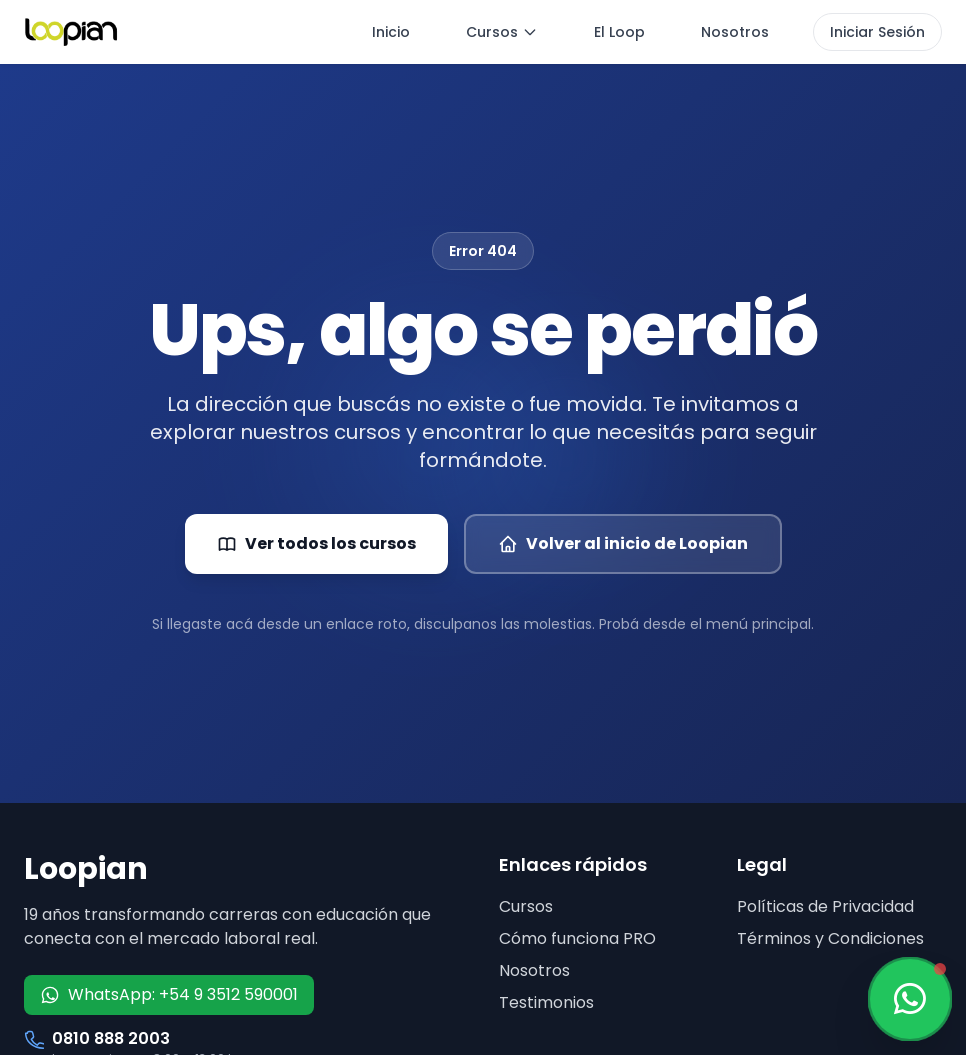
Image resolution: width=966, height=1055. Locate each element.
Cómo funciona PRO (577, 938)
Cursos (502, 32)
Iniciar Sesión (877, 32)
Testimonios (546, 1002)
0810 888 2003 (111, 1038)
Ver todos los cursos (316, 543)
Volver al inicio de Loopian (623, 543)
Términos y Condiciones (830, 938)
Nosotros (735, 32)
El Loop (619, 32)
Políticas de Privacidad (825, 906)
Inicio (391, 32)
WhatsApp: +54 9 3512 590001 (169, 994)
